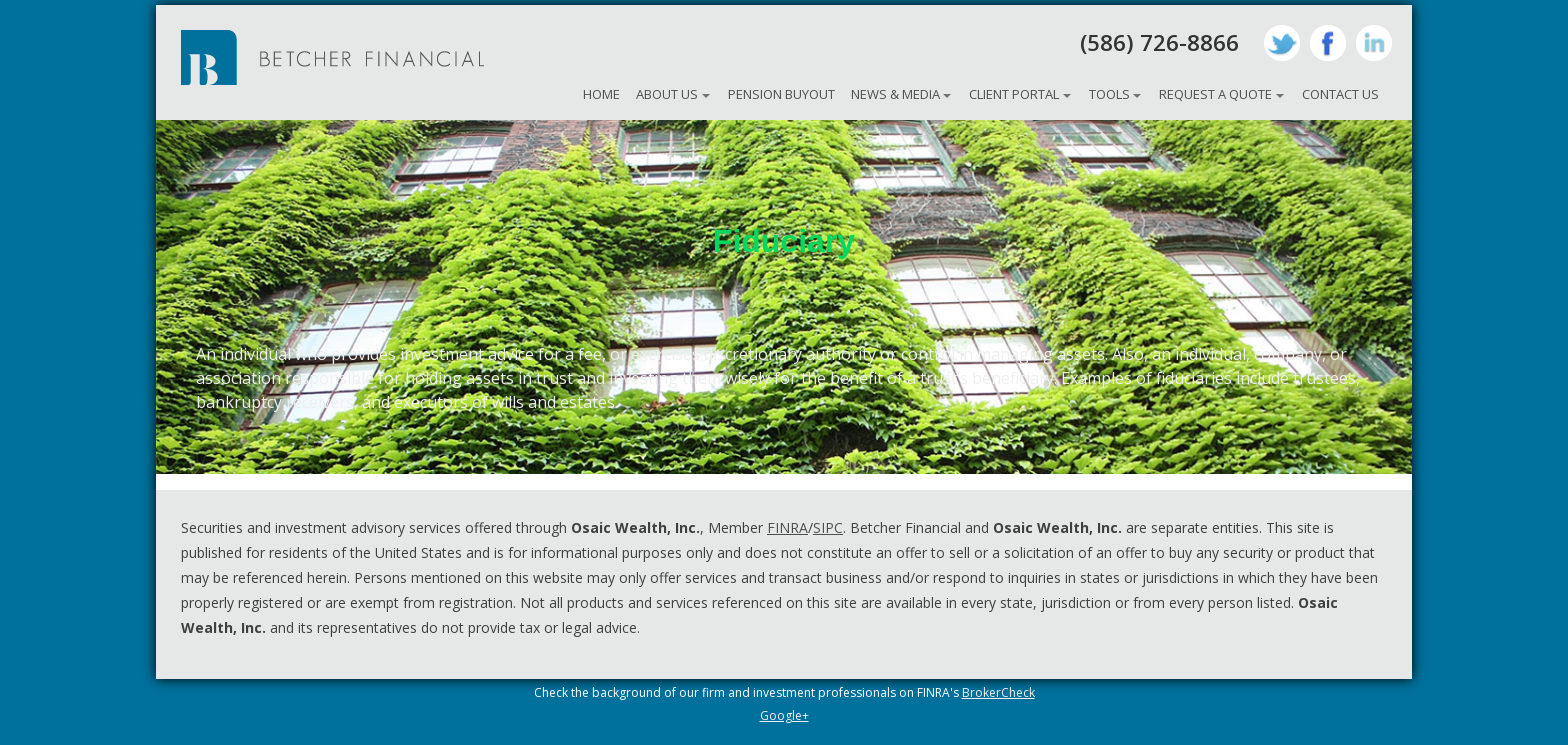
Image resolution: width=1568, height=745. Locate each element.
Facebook (1328, 43)
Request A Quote (1215, 94)
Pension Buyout (781, 94)
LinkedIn (1374, 43)
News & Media (895, 94)
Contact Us (1340, 94)
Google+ (784, 715)
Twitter (1282, 43)
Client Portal (1014, 94)
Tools (1109, 94)
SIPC (828, 527)
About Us (667, 94)
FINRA (787, 527)
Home (601, 94)
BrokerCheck (998, 692)
